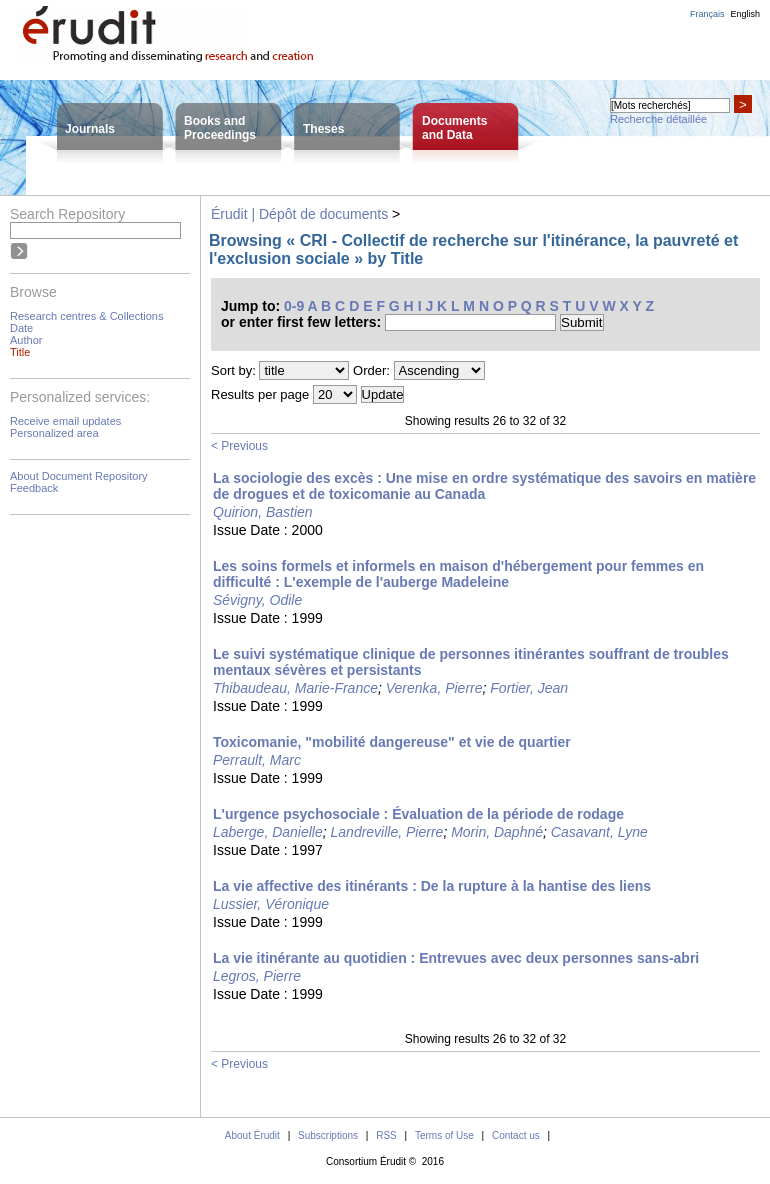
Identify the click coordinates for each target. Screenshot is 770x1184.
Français (707, 14)
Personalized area (54, 433)
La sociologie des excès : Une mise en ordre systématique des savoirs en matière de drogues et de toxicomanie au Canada (484, 486)
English (745, 14)
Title (20, 352)
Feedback (34, 488)
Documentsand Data (454, 128)
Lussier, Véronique (271, 904)
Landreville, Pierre (387, 832)
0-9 (294, 306)
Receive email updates (65, 421)
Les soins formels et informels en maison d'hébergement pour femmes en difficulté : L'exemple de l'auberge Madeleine (458, 574)
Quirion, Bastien (263, 512)
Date (21, 328)
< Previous (239, 446)
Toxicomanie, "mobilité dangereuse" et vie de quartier (392, 742)
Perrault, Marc (257, 760)
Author (26, 340)
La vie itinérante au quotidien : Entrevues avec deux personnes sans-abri (456, 958)
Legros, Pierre (257, 976)
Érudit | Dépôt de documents (299, 214)
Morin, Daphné (497, 832)
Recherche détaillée (658, 119)
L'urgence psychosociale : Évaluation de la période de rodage (418, 814)
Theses (323, 129)
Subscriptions (328, 1135)
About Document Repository (79, 476)
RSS (386, 1135)
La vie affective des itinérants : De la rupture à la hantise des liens (432, 886)
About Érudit (252, 1135)
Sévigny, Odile (257, 600)
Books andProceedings (220, 128)
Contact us (516, 1135)
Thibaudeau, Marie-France (295, 688)
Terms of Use (444, 1135)
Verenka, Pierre (434, 688)
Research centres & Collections (86, 316)
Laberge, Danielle (268, 832)
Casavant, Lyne (599, 832)
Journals (90, 129)
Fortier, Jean (529, 688)
